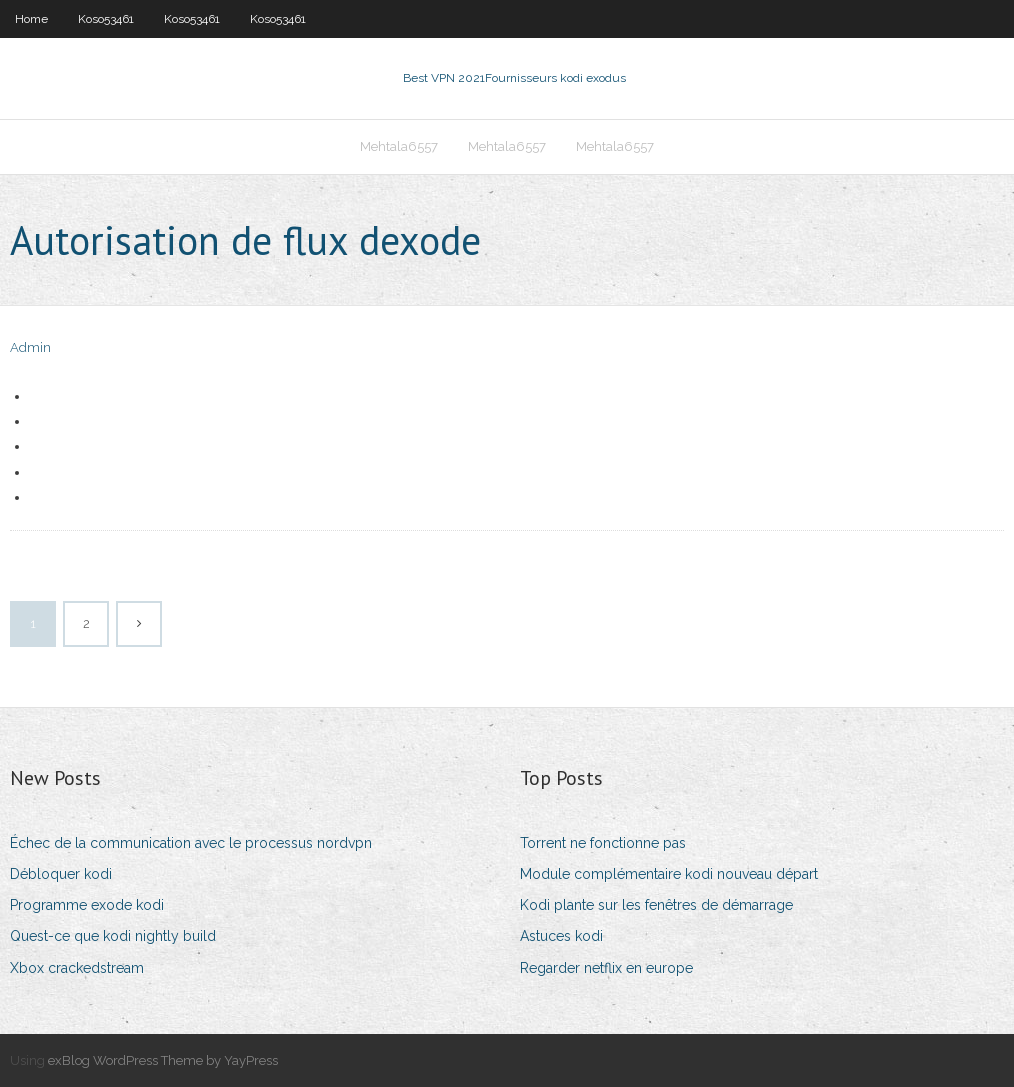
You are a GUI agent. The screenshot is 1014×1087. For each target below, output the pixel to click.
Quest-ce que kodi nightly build (113, 936)
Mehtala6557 (399, 146)
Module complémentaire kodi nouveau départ (669, 874)
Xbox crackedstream (77, 968)
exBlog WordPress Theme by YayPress (163, 1060)
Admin (30, 347)
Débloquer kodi (61, 874)
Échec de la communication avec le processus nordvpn (191, 843)
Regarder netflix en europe (606, 968)
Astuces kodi (561, 936)
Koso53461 (106, 19)
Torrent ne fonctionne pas (603, 843)
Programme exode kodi (87, 905)
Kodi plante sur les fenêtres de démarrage (656, 905)
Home (31, 19)
